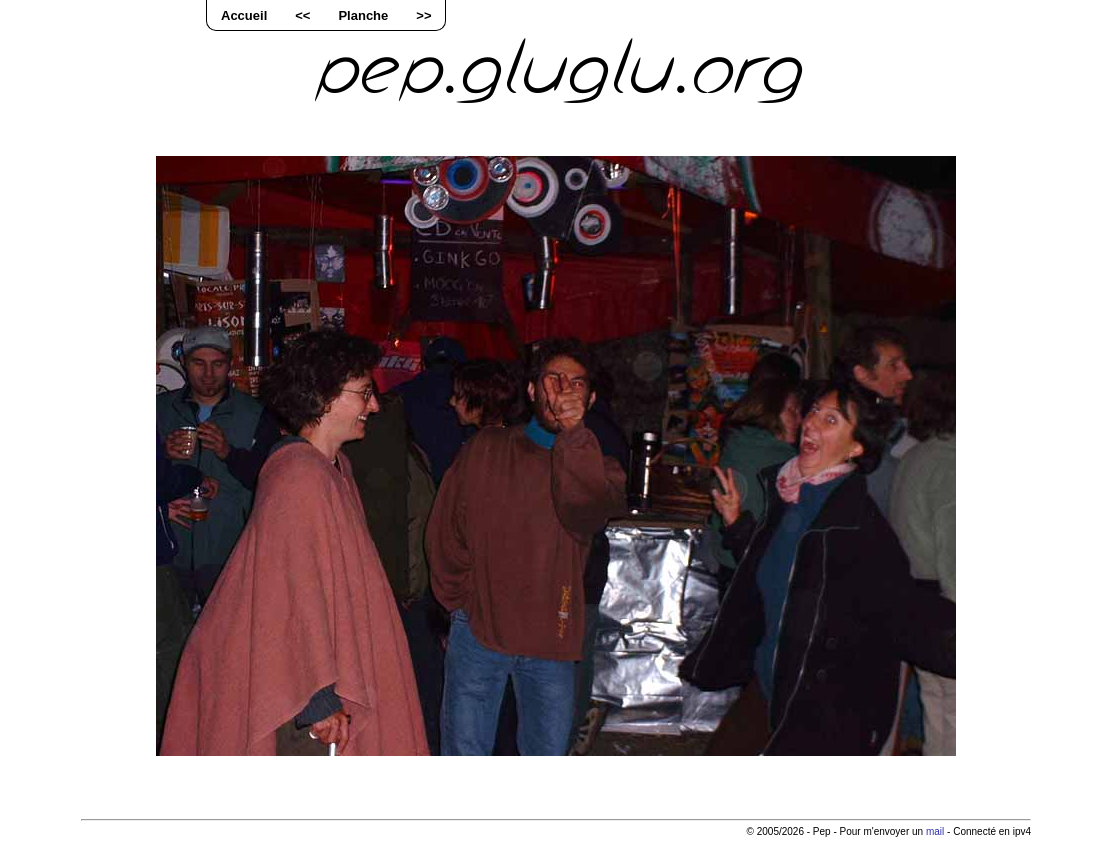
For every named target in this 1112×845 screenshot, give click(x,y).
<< (302, 15)
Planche (363, 15)
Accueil (244, 15)
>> (423, 15)
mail (935, 831)
